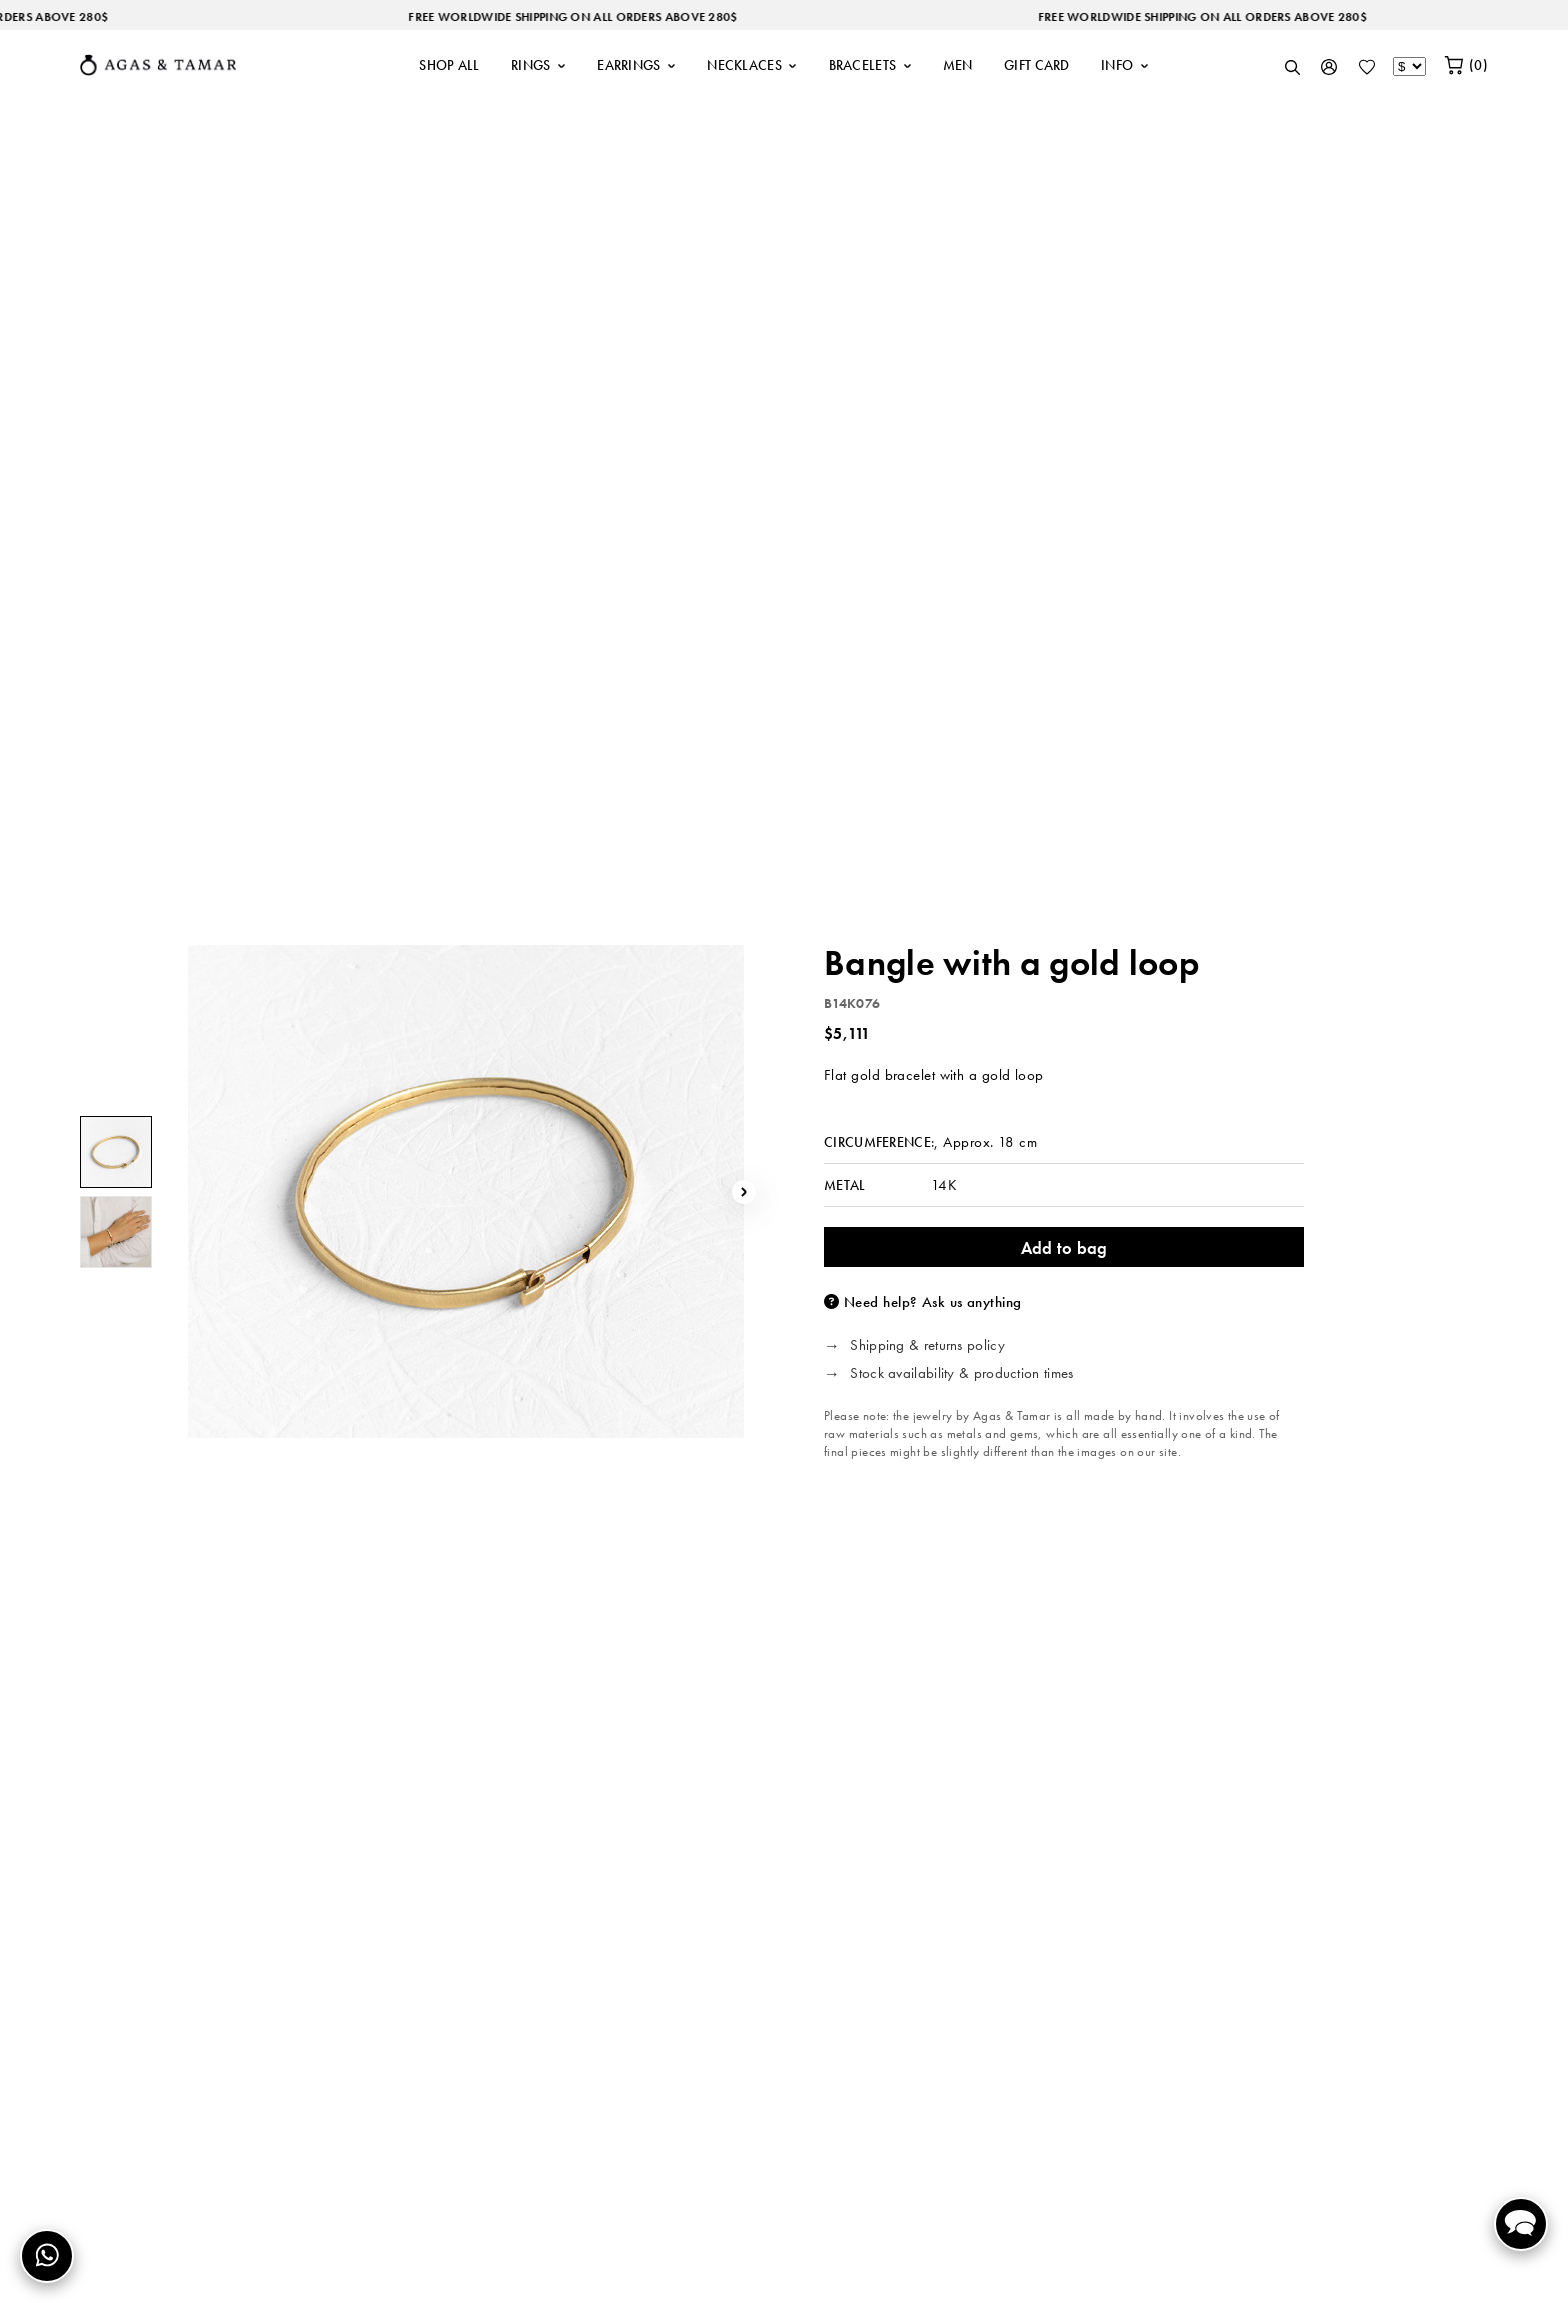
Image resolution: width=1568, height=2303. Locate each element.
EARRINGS (636, 65)
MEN (958, 65)
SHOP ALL (449, 65)
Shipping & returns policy (927, 1346)
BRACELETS (870, 65)
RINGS (538, 65)
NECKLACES (752, 65)
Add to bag (1064, 1248)
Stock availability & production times (961, 1374)
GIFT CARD (1037, 65)
